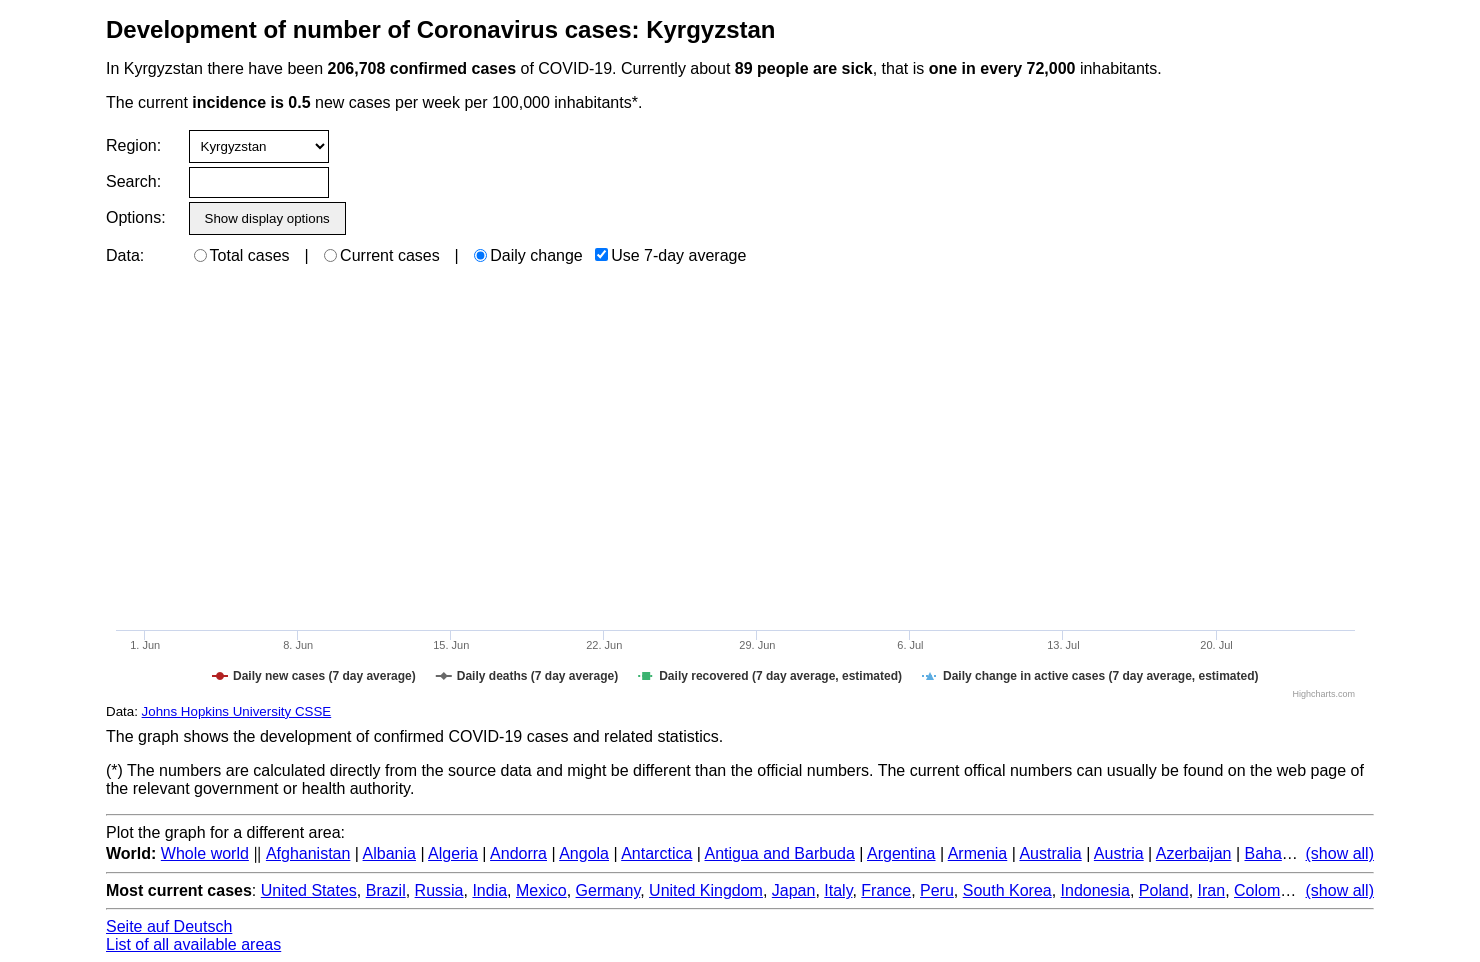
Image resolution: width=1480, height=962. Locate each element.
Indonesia (1095, 890)
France (886, 890)
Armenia (978, 853)
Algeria (453, 853)
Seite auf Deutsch (169, 926)
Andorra (518, 853)
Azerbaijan (1194, 853)
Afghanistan (308, 853)
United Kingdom (706, 890)
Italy (838, 890)
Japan (794, 890)
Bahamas (1278, 853)
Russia (439, 890)
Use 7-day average (670, 255)
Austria (1119, 853)
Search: (133, 181)
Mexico (541, 890)
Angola (584, 853)
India (489, 890)
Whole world (205, 853)
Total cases (242, 255)
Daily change (528, 255)
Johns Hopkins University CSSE (237, 711)
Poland (1164, 890)
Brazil (386, 890)
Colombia (1268, 890)
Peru (937, 890)
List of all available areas (193, 944)
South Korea (1007, 890)
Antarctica (656, 853)
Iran (1212, 890)
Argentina (901, 853)
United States (309, 890)
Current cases (382, 255)
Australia (1050, 853)
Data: (125, 255)
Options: (135, 217)
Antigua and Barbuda (780, 853)
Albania (389, 853)
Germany (608, 890)
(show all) (1340, 853)
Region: (133, 145)
